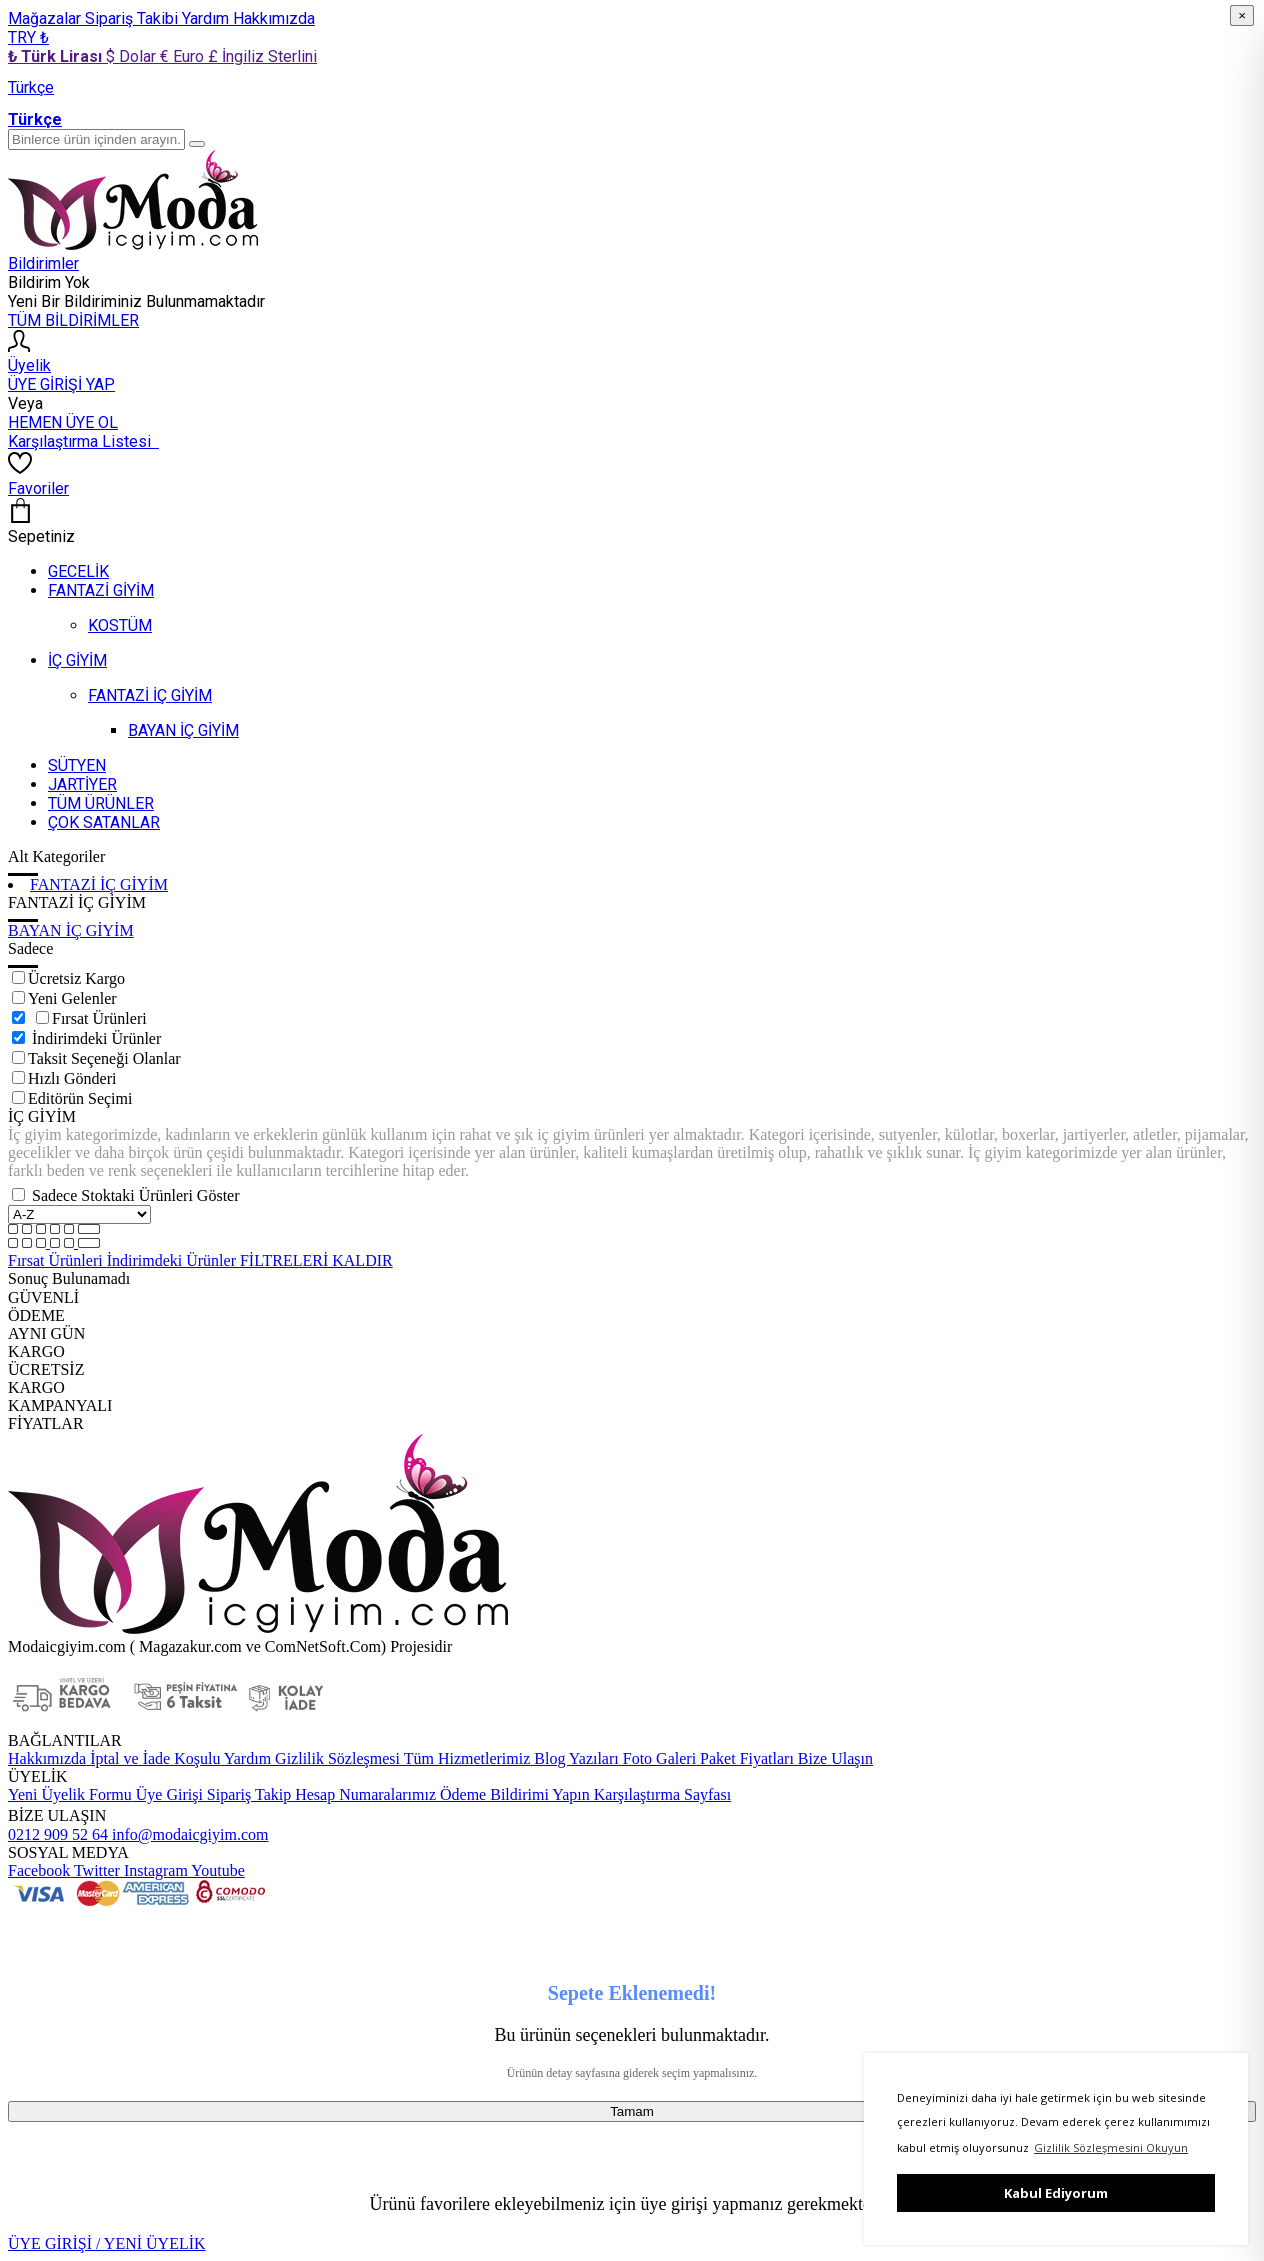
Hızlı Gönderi (72, 1078)
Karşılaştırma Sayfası (660, 1794)
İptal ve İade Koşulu (153, 1758)
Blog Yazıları (574, 1758)
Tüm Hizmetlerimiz (465, 1758)
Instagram (154, 1870)
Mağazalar (46, 18)
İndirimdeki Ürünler (96, 1038)
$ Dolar (133, 56)
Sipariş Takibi (133, 18)
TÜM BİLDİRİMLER (73, 320)
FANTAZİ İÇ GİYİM (99, 884)
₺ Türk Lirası (57, 56)
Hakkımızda (274, 18)
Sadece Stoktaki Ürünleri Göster (136, 1195)
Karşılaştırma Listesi (83, 441)
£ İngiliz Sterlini (262, 56)
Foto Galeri (657, 1758)
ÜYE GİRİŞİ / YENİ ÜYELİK (107, 2243)
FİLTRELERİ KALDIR (316, 1260)
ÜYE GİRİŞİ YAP (61, 384)
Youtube (216, 1870)
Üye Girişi (169, 1794)
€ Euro (184, 56)
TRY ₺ (28, 37)
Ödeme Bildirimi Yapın (513, 1794)
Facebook (39, 1870)
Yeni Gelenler (72, 998)
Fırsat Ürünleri (99, 1018)
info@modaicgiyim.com (188, 1834)
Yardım (207, 18)
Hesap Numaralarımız (363, 1794)
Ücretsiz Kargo (76, 978)
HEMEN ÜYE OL (63, 422)
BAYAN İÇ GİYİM (71, 930)
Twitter (95, 1870)
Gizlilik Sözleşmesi (335, 1758)
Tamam (632, 2111)
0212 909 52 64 (58, 1834)
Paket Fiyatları (745, 1758)
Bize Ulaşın (833, 1758)
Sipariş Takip (249, 1794)
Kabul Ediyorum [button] (1056, 2193)
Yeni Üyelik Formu (70, 1794)
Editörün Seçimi (80, 1098)
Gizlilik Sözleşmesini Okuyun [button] (1111, 2147)
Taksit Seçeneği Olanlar (104, 1058)
